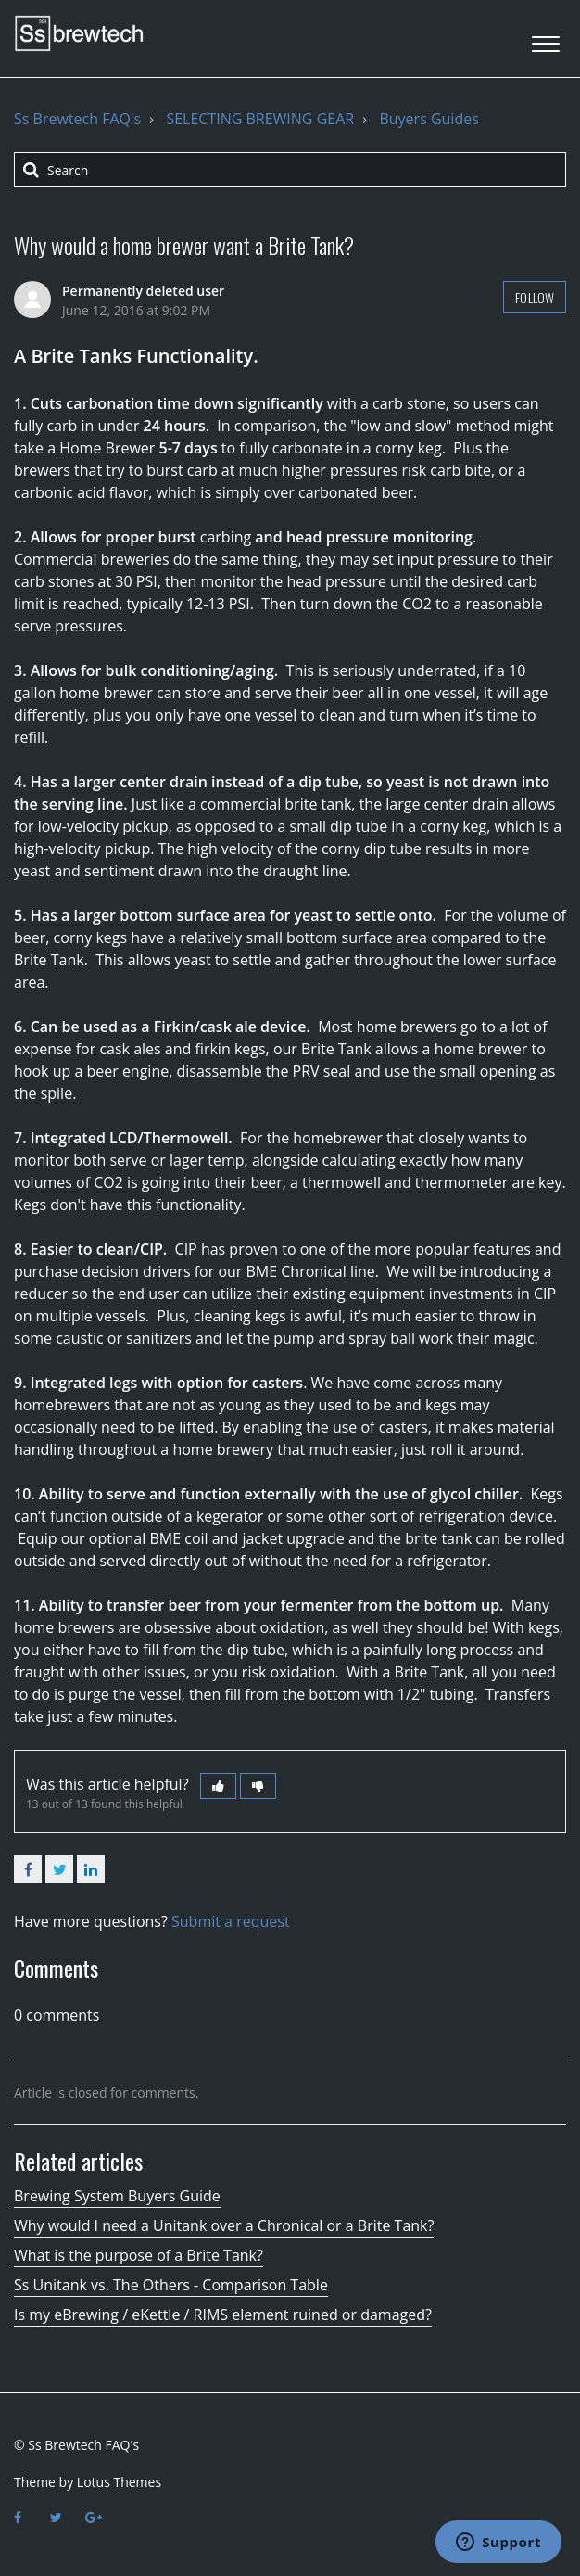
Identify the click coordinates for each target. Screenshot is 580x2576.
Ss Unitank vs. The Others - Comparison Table (171, 2285)
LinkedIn (91, 1869)
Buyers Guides (428, 118)
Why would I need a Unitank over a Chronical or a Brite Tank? (224, 2225)
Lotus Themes (119, 2482)
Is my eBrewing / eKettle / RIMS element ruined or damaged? (223, 2314)
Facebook (28, 1869)
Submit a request (230, 1921)
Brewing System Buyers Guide (117, 2196)
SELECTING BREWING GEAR (260, 118)
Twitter (59, 1869)
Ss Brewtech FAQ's (77, 118)
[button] (545, 38)
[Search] (290, 169)
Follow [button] (534, 297)
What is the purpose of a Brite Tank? (138, 2255)
